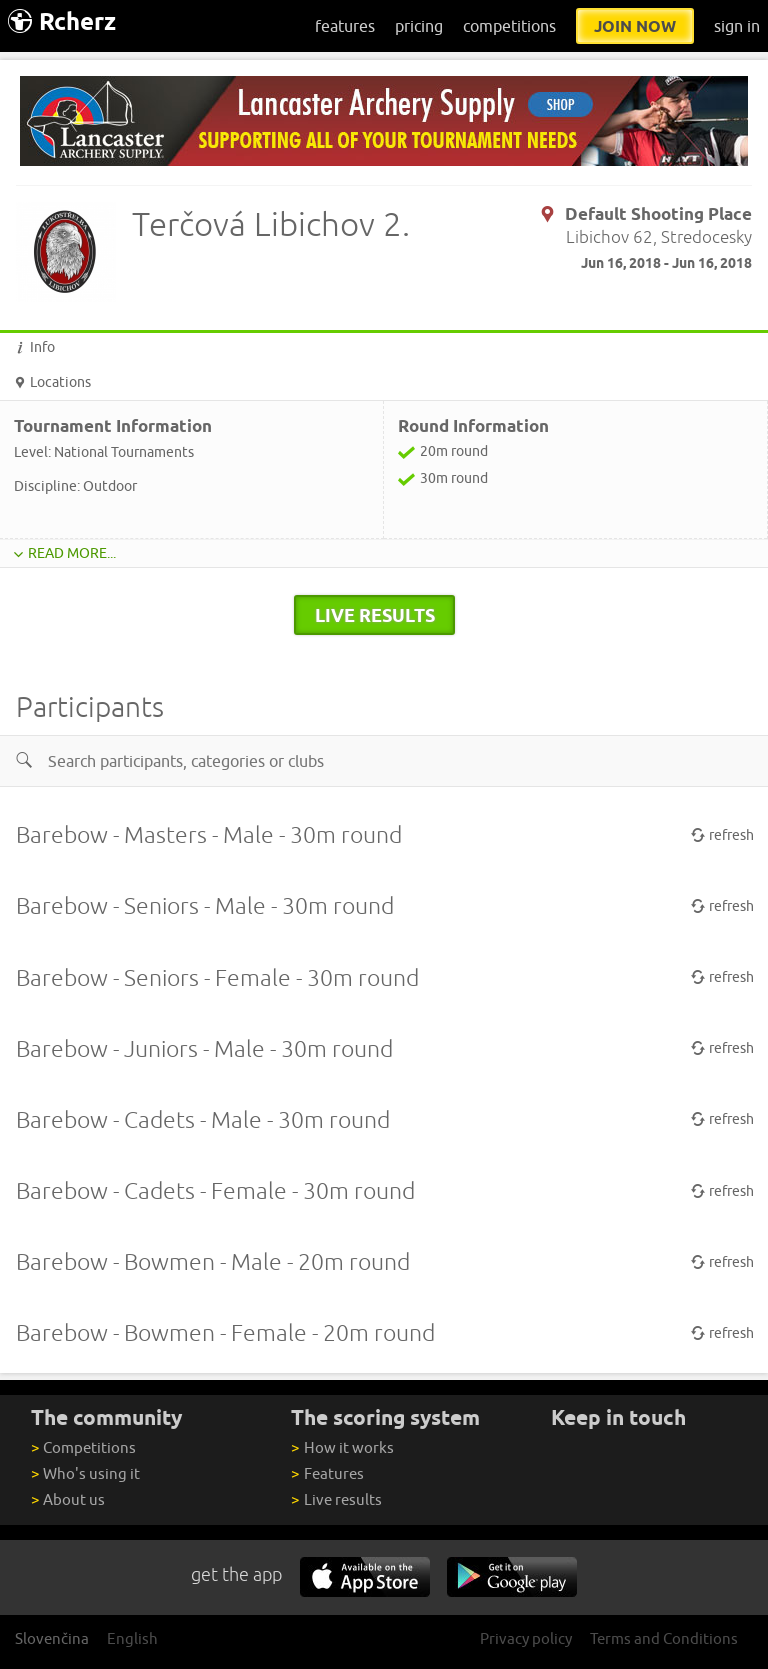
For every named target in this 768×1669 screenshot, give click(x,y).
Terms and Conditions (664, 1638)
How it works (342, 1447)
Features (327, 1473)
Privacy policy (526, 1638)
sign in (737, 26)
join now (635, 26)
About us (68, 1499)
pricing (419, 26)
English (132, 1638)
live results (375, 615)
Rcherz (62, 21)
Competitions (83, 1447)
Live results (336, 1499)
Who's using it (85, 1473)
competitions (509, 26)
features (345, 26)
